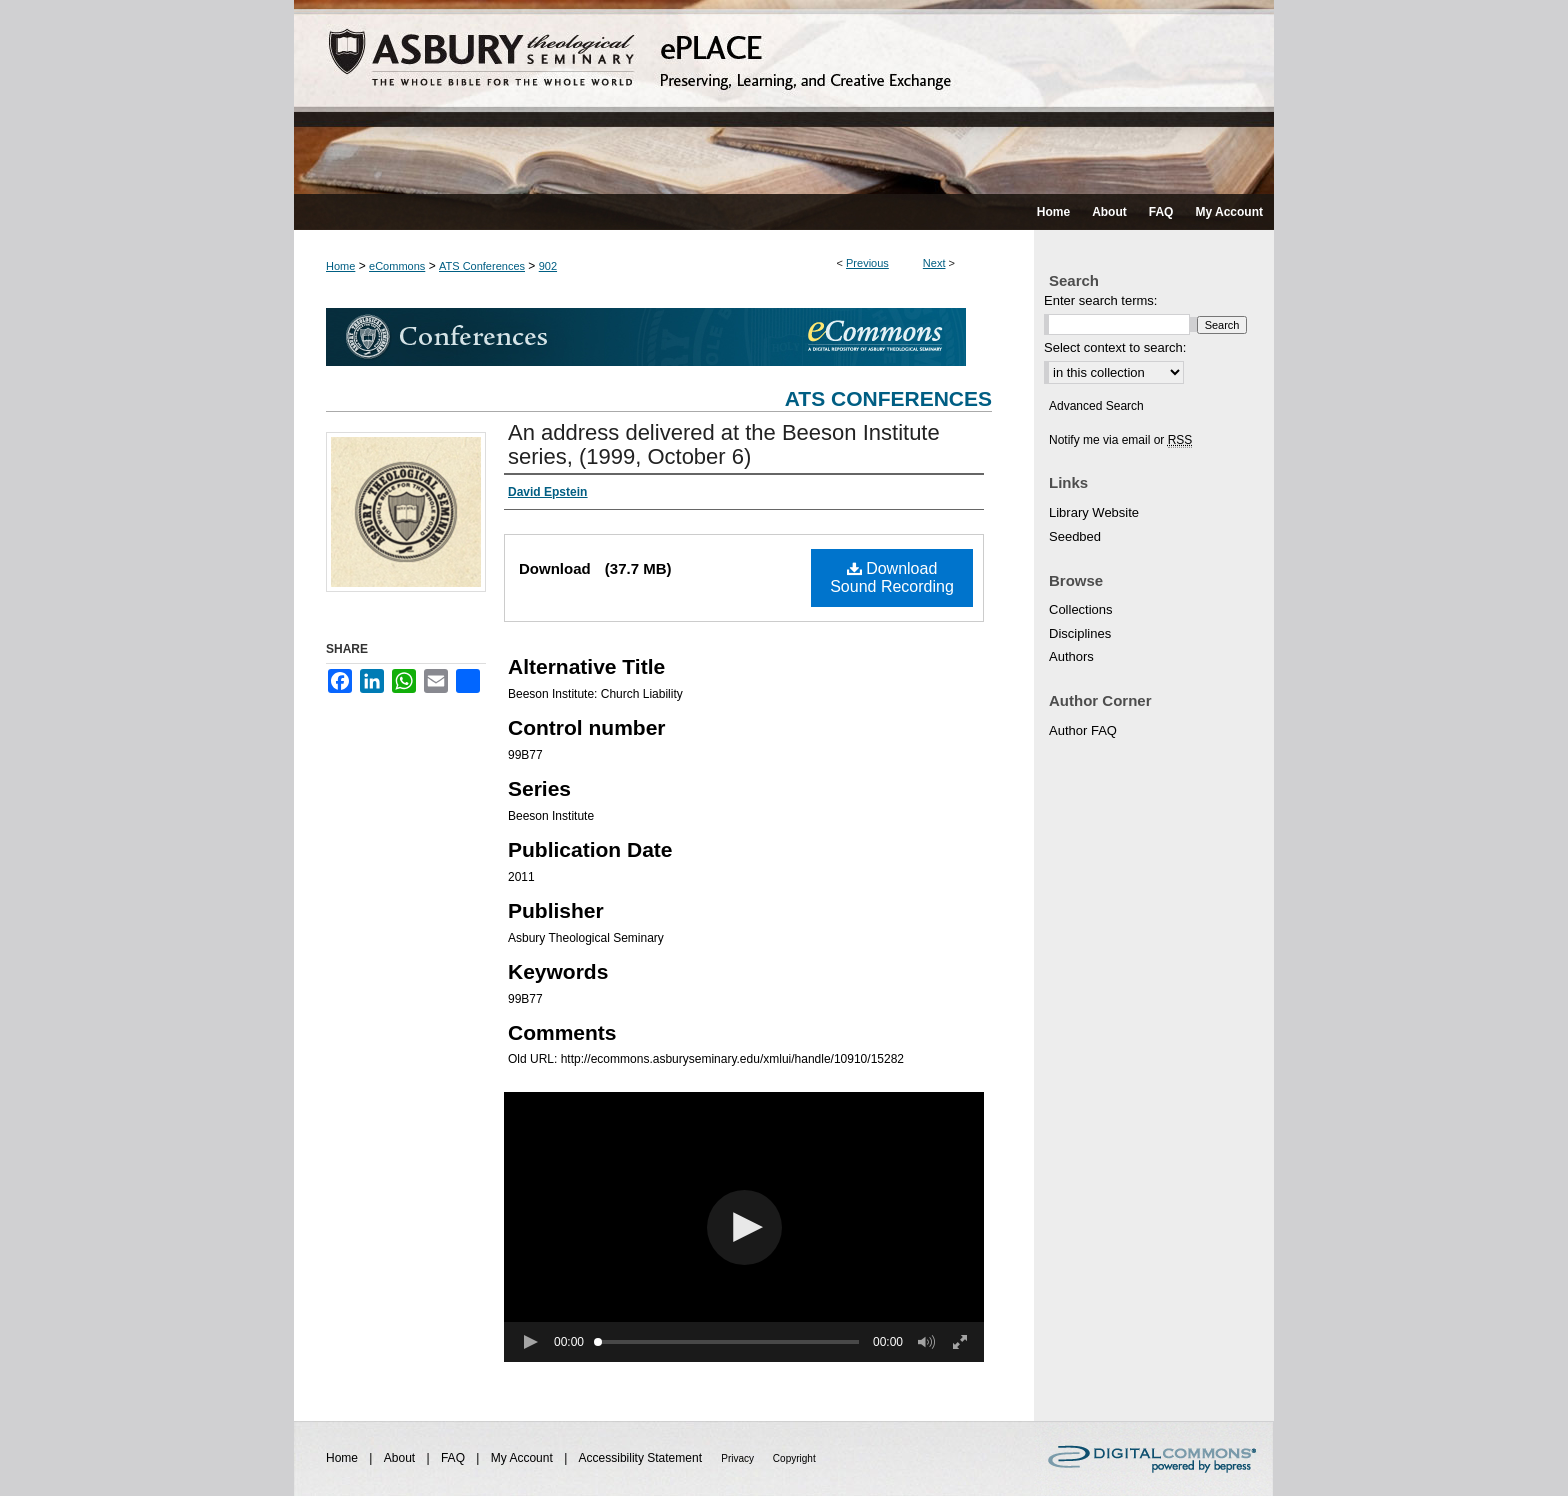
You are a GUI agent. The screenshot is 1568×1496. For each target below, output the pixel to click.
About (401, 1458)
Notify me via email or (1120, 440)
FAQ (454, 1458)
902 (548, 266)
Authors (1071, 656)
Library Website (1094, 512)
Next (934, 263)
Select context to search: (1115, 347)
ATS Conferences (482, 266)
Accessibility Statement (642, 1458)
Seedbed (1075, 536)
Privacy (739, 1458)
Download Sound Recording (892, 577)
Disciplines (1080, 633)
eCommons (397, 266)
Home (340, 266)
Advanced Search (1096, 406)
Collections (1081, 609)
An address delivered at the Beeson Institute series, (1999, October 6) (724, 444)
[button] (744, 1227)
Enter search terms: (1100, 300)
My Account (523, 1458)
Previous (867, 263)
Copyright (794, 1458)
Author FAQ (1083, 730)
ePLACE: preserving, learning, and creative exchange (784, 97)
